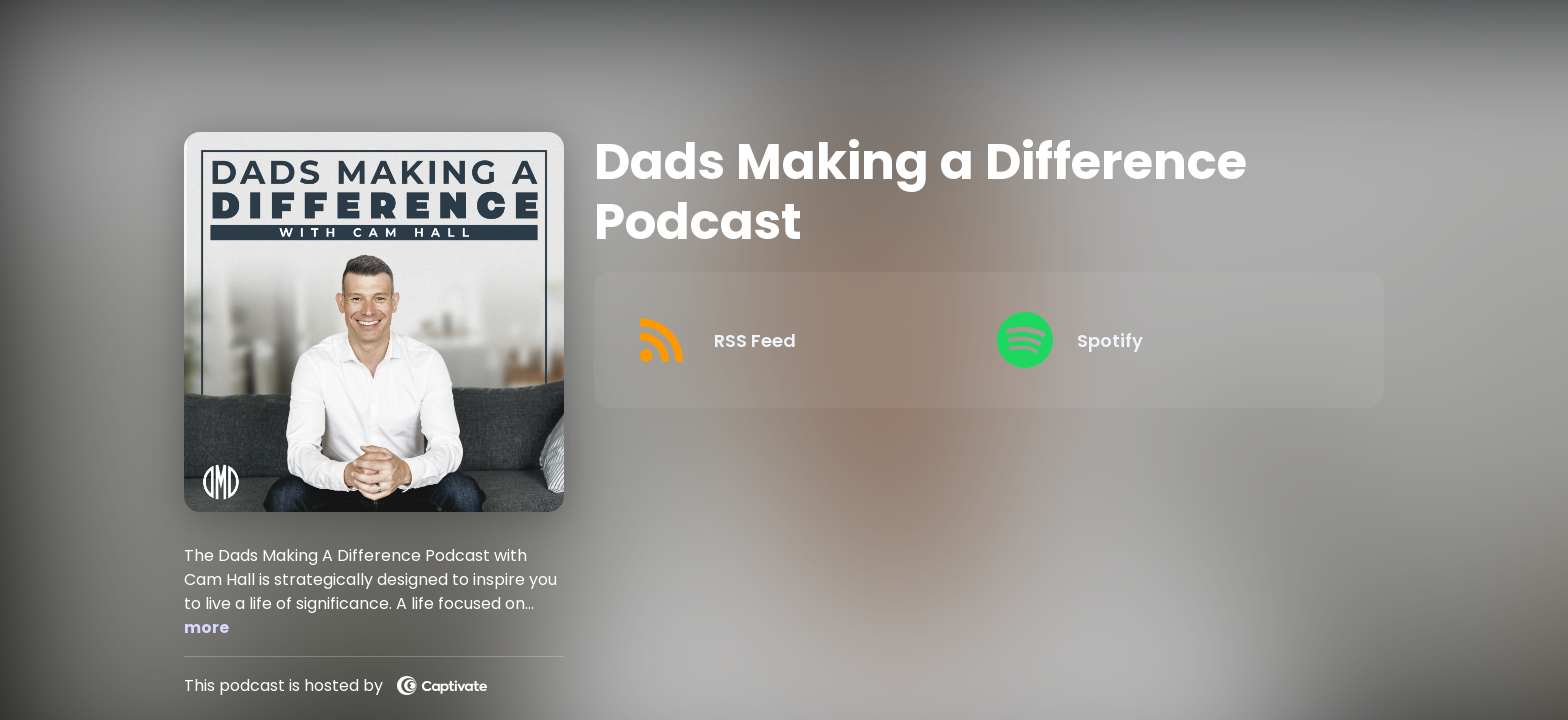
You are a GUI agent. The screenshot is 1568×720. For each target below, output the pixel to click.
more (206, 627)
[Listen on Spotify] (1162, 340)
